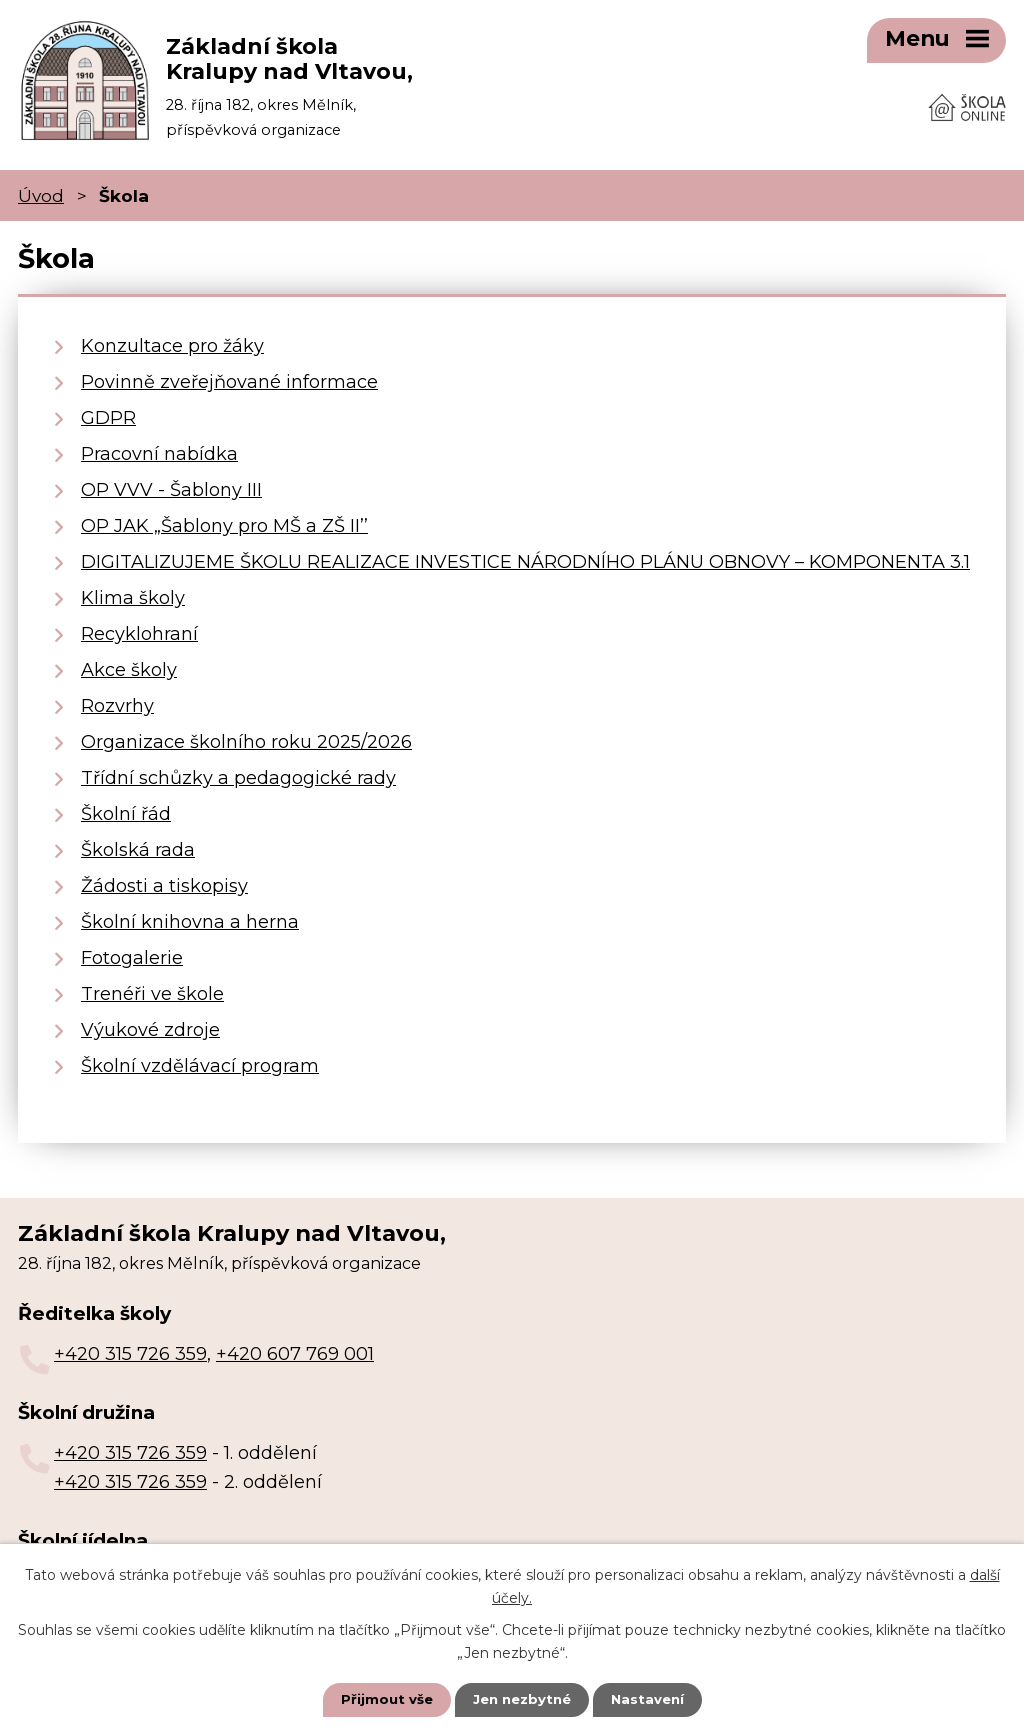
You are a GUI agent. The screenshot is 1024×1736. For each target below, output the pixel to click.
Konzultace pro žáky (172, 338)
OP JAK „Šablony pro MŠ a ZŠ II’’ (224, 518)
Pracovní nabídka (159, 446)
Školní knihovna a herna (190, 914)
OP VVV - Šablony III (171, 482)
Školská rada (138, 842)
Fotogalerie (132, 950)
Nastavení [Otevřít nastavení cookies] (652, 1699)
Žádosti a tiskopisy (164, 878)
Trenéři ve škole (152, 986)
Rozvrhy (117, 698)
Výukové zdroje (150, 1022)
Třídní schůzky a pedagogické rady (238, 770)
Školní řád (126, 806)
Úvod (41, 186)
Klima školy (133, 590)
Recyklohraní (139, 626)
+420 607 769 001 (295, 1346)
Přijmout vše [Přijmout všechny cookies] (382, 1699)
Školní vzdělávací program (200, 1058)
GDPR (108, 410)
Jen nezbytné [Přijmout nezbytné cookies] (521, 1699)
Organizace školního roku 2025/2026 (246, 734)
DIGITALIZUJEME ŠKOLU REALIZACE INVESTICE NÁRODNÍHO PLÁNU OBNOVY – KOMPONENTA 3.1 (525, 554)
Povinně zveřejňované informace (229, 374)
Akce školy (129, 662)
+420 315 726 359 (130, 1346)
